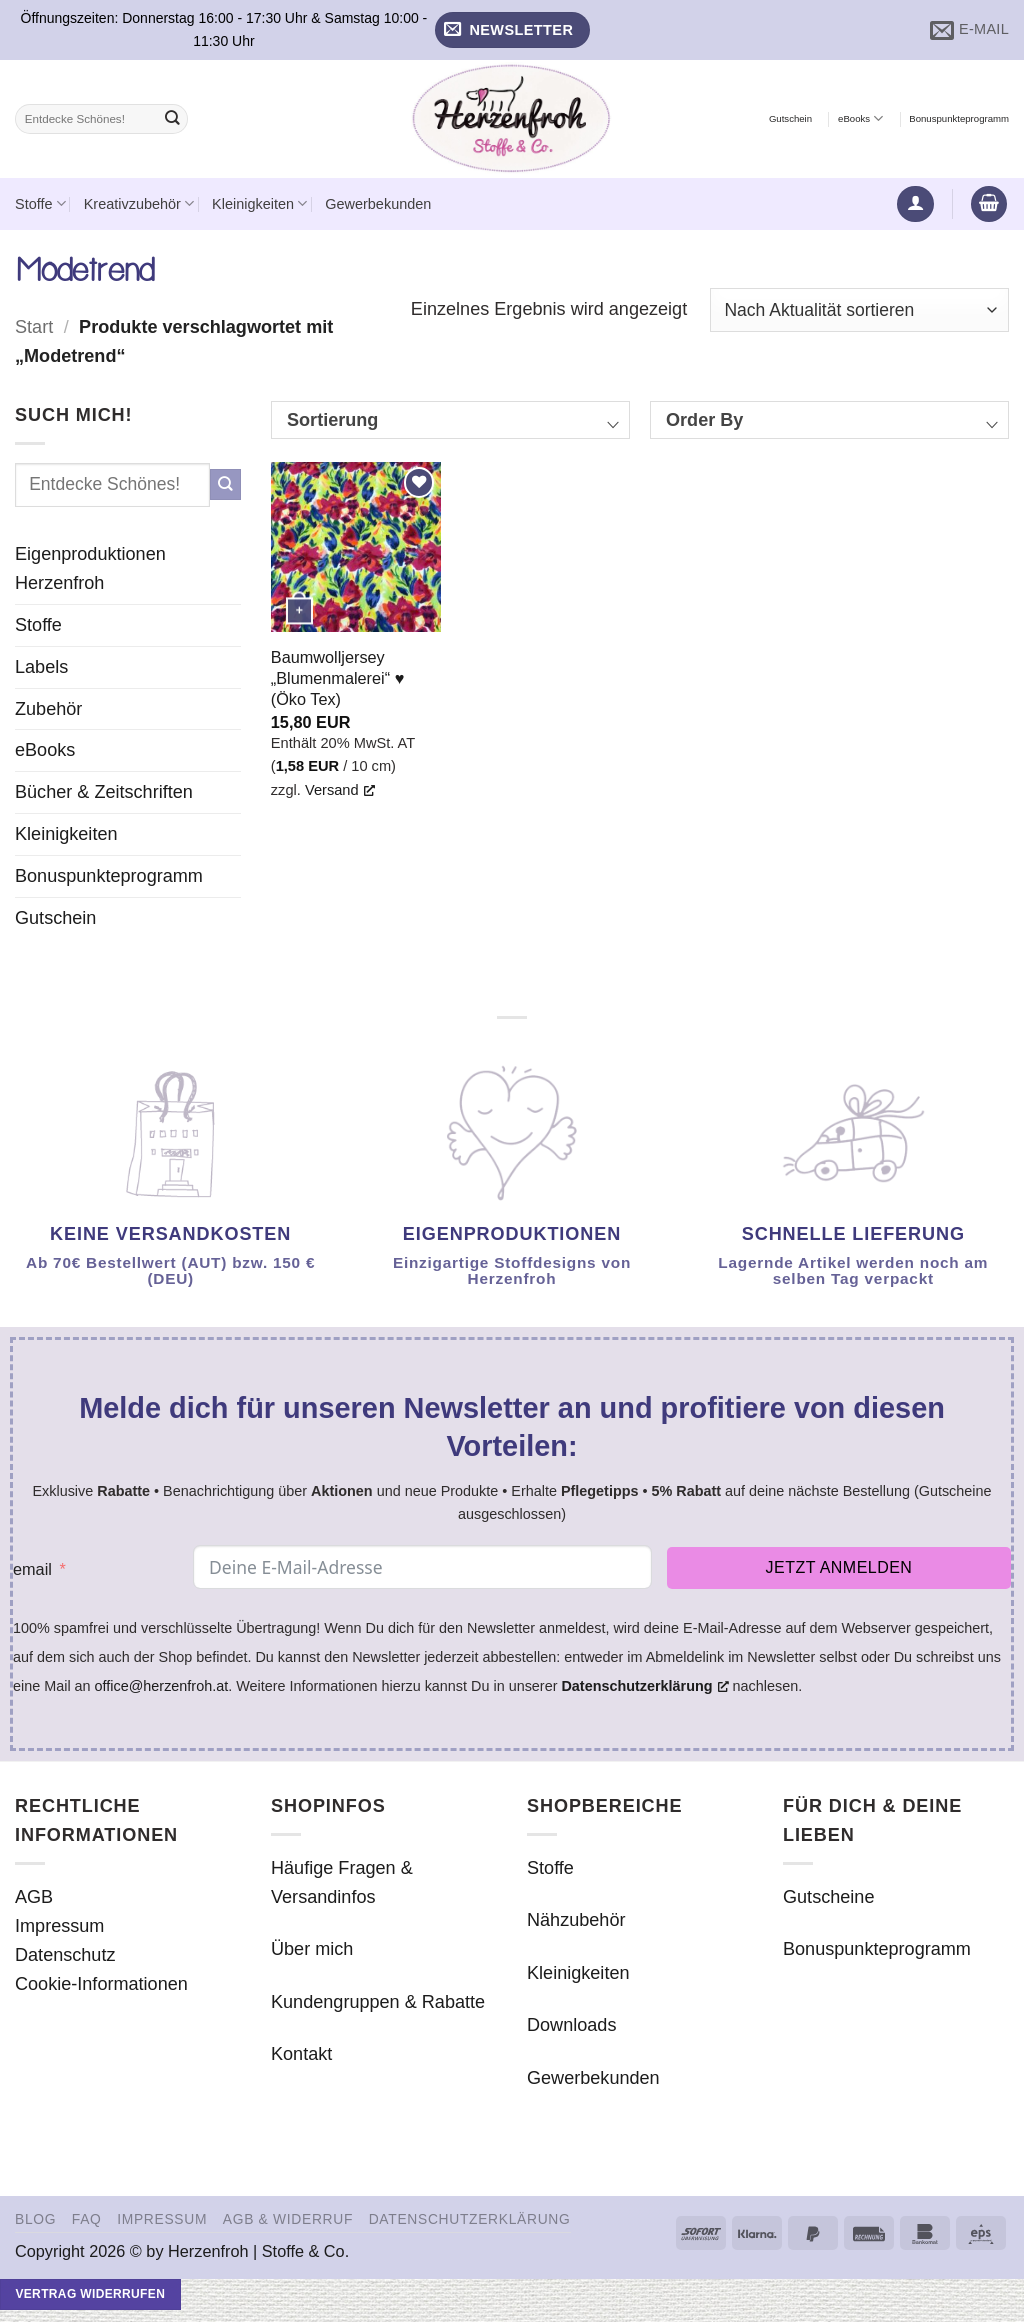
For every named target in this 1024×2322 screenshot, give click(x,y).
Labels (41, 667)
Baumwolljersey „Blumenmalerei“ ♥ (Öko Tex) (338, 678)
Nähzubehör (576, 1920)
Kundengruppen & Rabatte (378, 2002)
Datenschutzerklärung (470, 2219)
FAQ (87, 2219)
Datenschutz (65, 1955)
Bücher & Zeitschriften (104, 792)
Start (34, 327)
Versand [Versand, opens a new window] (340, 789)
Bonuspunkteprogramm (959, 118)
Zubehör (48, 709)
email (32, 1569)
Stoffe (40, 203)
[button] (512, 30)
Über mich (312, 1949)
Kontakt (301, 2054)
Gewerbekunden (378, 204)
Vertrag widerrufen (90, 2294)
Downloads (571, 2025)
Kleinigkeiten (259, 203)
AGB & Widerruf (288, 2219)
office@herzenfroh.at (162, 1686)
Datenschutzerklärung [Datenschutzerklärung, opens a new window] (644, 1686)
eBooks (860, 118)
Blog (35, 2219)
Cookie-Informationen (101, 1984)
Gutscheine (828, 1897)
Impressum (59, 1926)
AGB (34, 1897)
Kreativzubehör (139, 203)
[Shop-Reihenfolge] (859, 310)
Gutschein (790, 118)
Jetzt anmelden (839, 1567)
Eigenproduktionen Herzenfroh (90, 568)
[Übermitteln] (172, 119)
